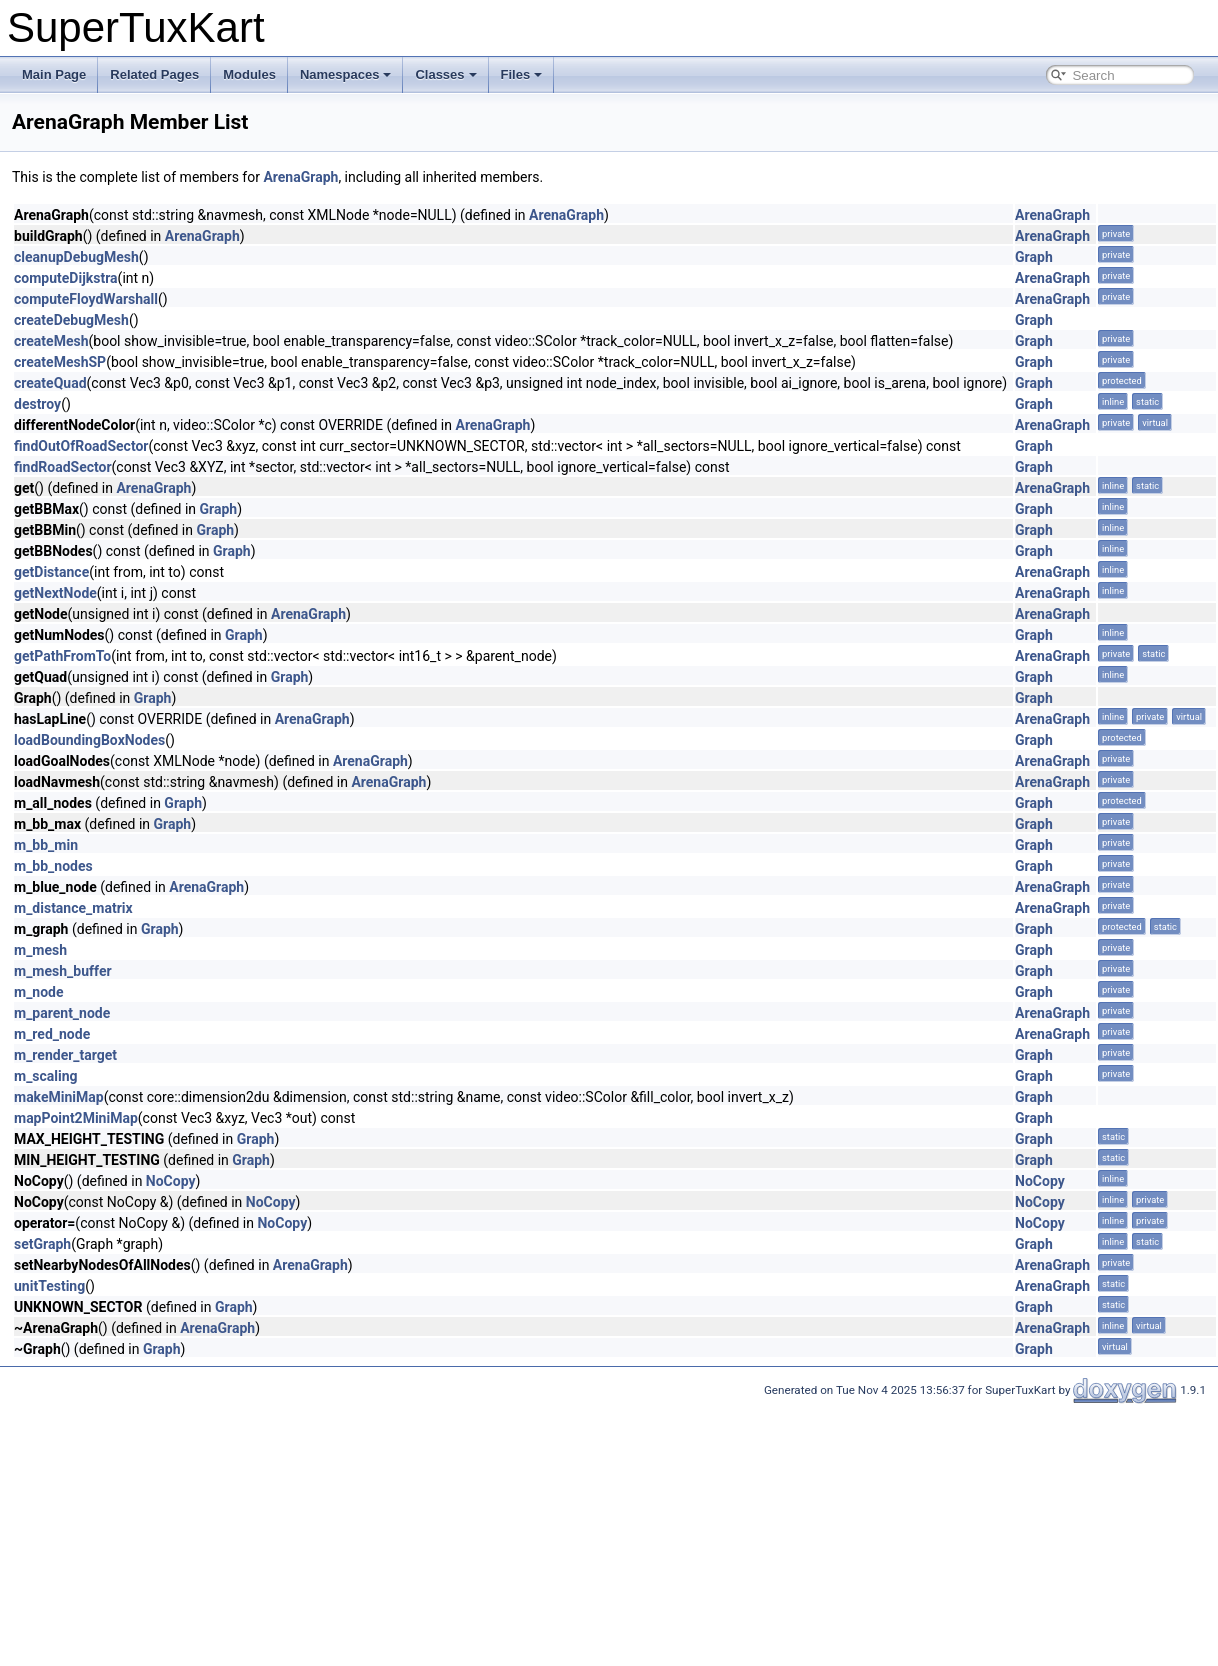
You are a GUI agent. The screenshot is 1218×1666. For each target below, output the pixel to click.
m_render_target (65, 1055)
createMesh (51, 341)
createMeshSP (60, 362)
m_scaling (46, 1076)
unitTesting (49, 1286)
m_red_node (52, 1034)
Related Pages (154, 74)
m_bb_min (46, 845)
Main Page (54, 74)
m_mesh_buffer (63, 971)
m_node (39, 992)
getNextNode (55, 593)
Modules (249, 74)
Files (522, 74)
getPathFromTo (62, 656)
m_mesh (40, 950)
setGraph (42, 1244)
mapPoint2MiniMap (76, 1118)
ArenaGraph (300, 177)
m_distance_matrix (73, 908)
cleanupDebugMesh (76, 257)
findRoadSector (63, 467)
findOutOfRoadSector (81, 446)
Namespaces (346, 74)
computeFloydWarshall (86, 299)
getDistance (51, 572)
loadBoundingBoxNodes (89, 740)
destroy (37, 404)
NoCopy (171, 1181)
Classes (445, 74)
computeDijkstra (66, 278)
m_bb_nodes (53, 866)
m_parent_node (62, 1013)
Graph (1034, 257)
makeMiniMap (59, 1097)
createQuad (50, 383)
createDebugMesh (71, 320)
